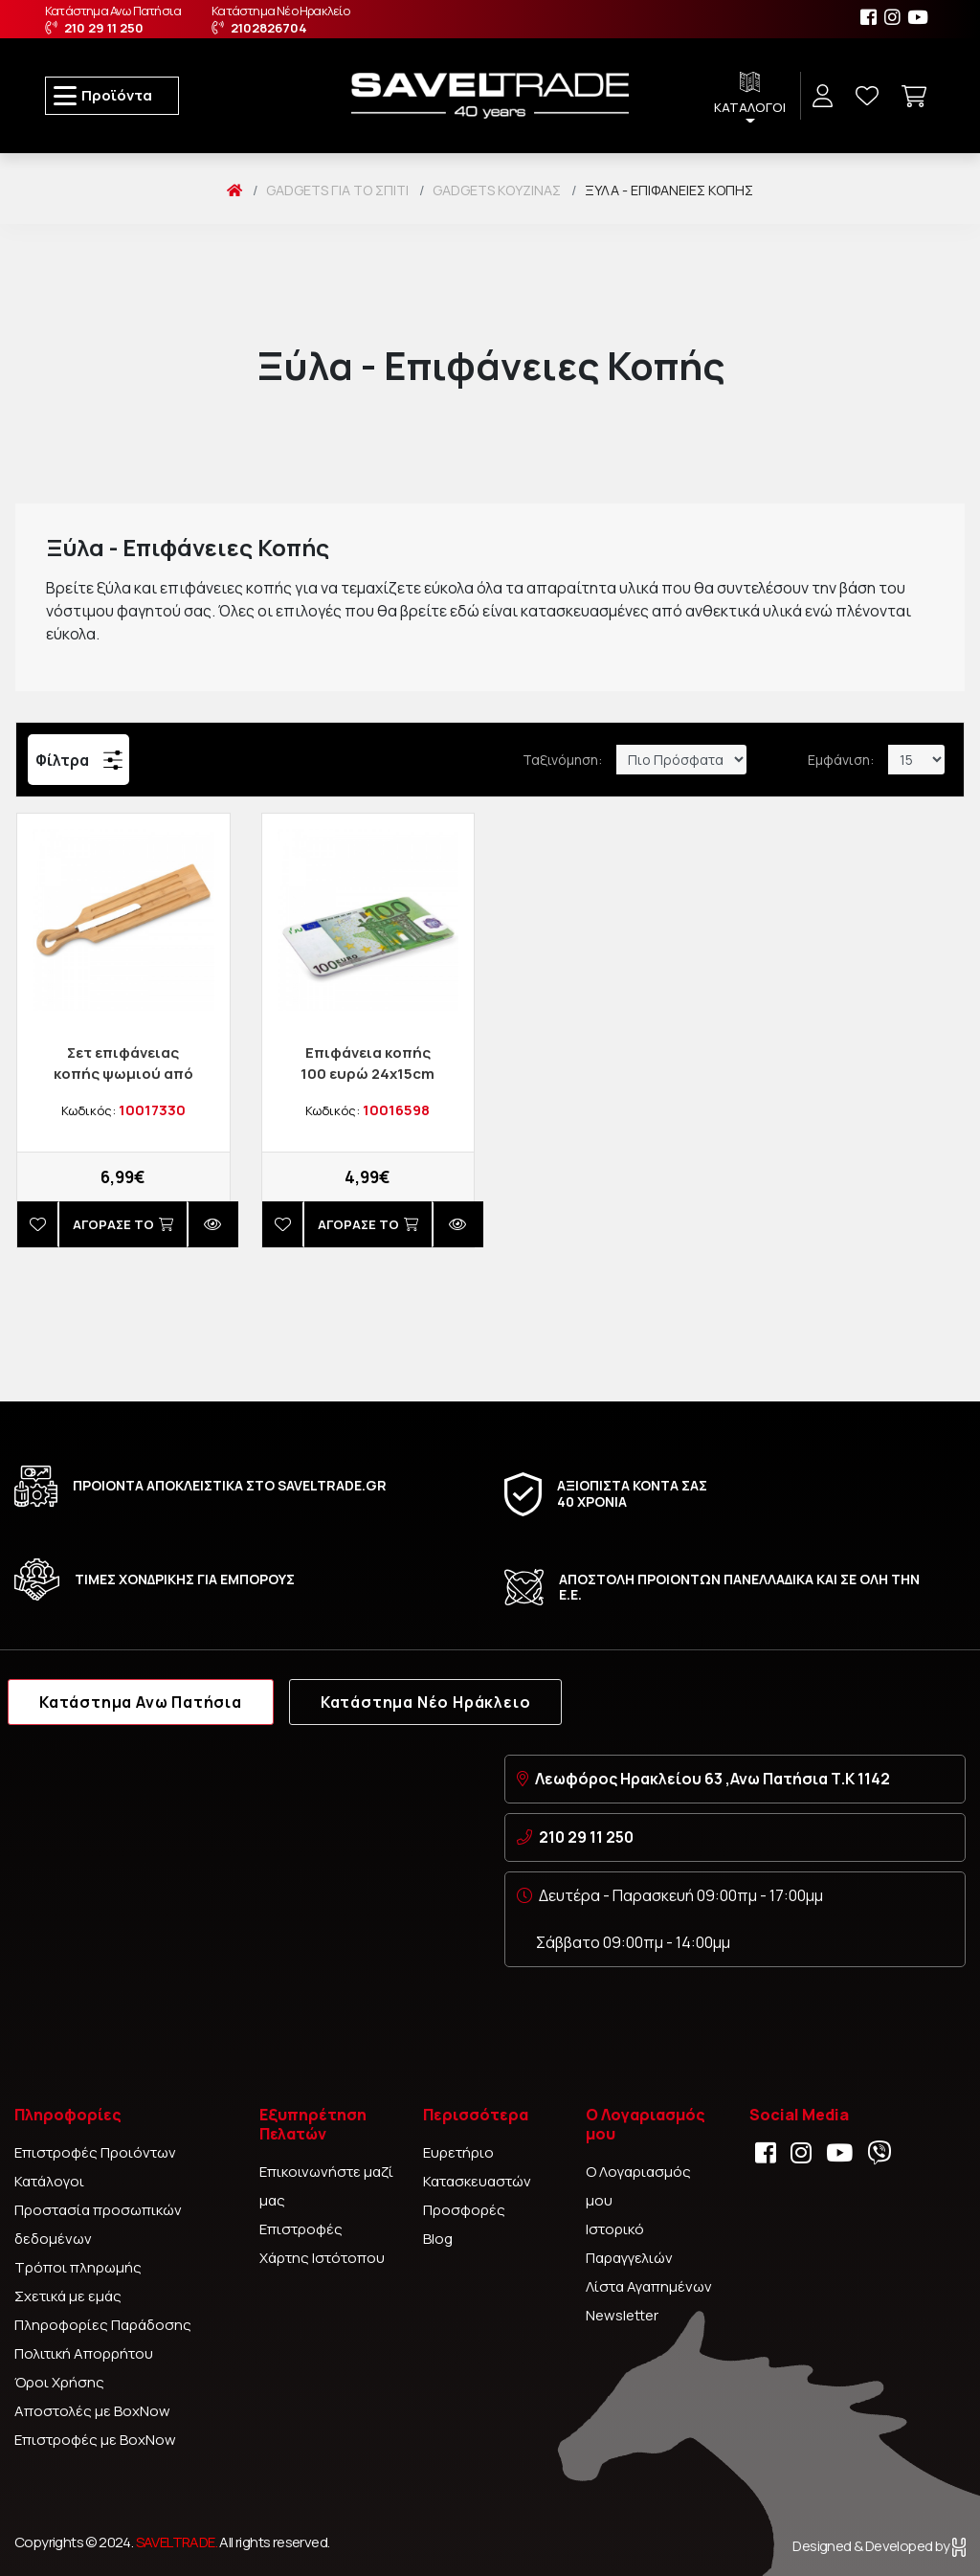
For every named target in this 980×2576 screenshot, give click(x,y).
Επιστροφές (301, 2229)
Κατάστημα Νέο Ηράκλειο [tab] (426, 1702)
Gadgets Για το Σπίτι (337, 190)
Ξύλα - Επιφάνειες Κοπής (669, 190)
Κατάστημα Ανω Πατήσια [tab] (140, 1702)
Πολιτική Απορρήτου (83, 2353)
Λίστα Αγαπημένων (649, 2286)
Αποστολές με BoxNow (92, 2411)
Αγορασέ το (123, 1224)
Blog (438, 2239)
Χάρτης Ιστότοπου (322, 2258)
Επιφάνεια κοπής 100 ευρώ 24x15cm (367, 1063)
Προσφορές (464, 2210)
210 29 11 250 (586, 1837)
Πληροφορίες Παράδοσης (102, 2325)
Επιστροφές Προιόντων (95, 2152)
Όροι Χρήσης (59, 2382)
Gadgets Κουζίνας (497, 190)
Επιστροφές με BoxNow (95, 2440)
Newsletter (622, 2315)
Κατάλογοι (49, 2181)
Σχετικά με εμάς (68, 2296)
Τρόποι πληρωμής (78, 2267)
